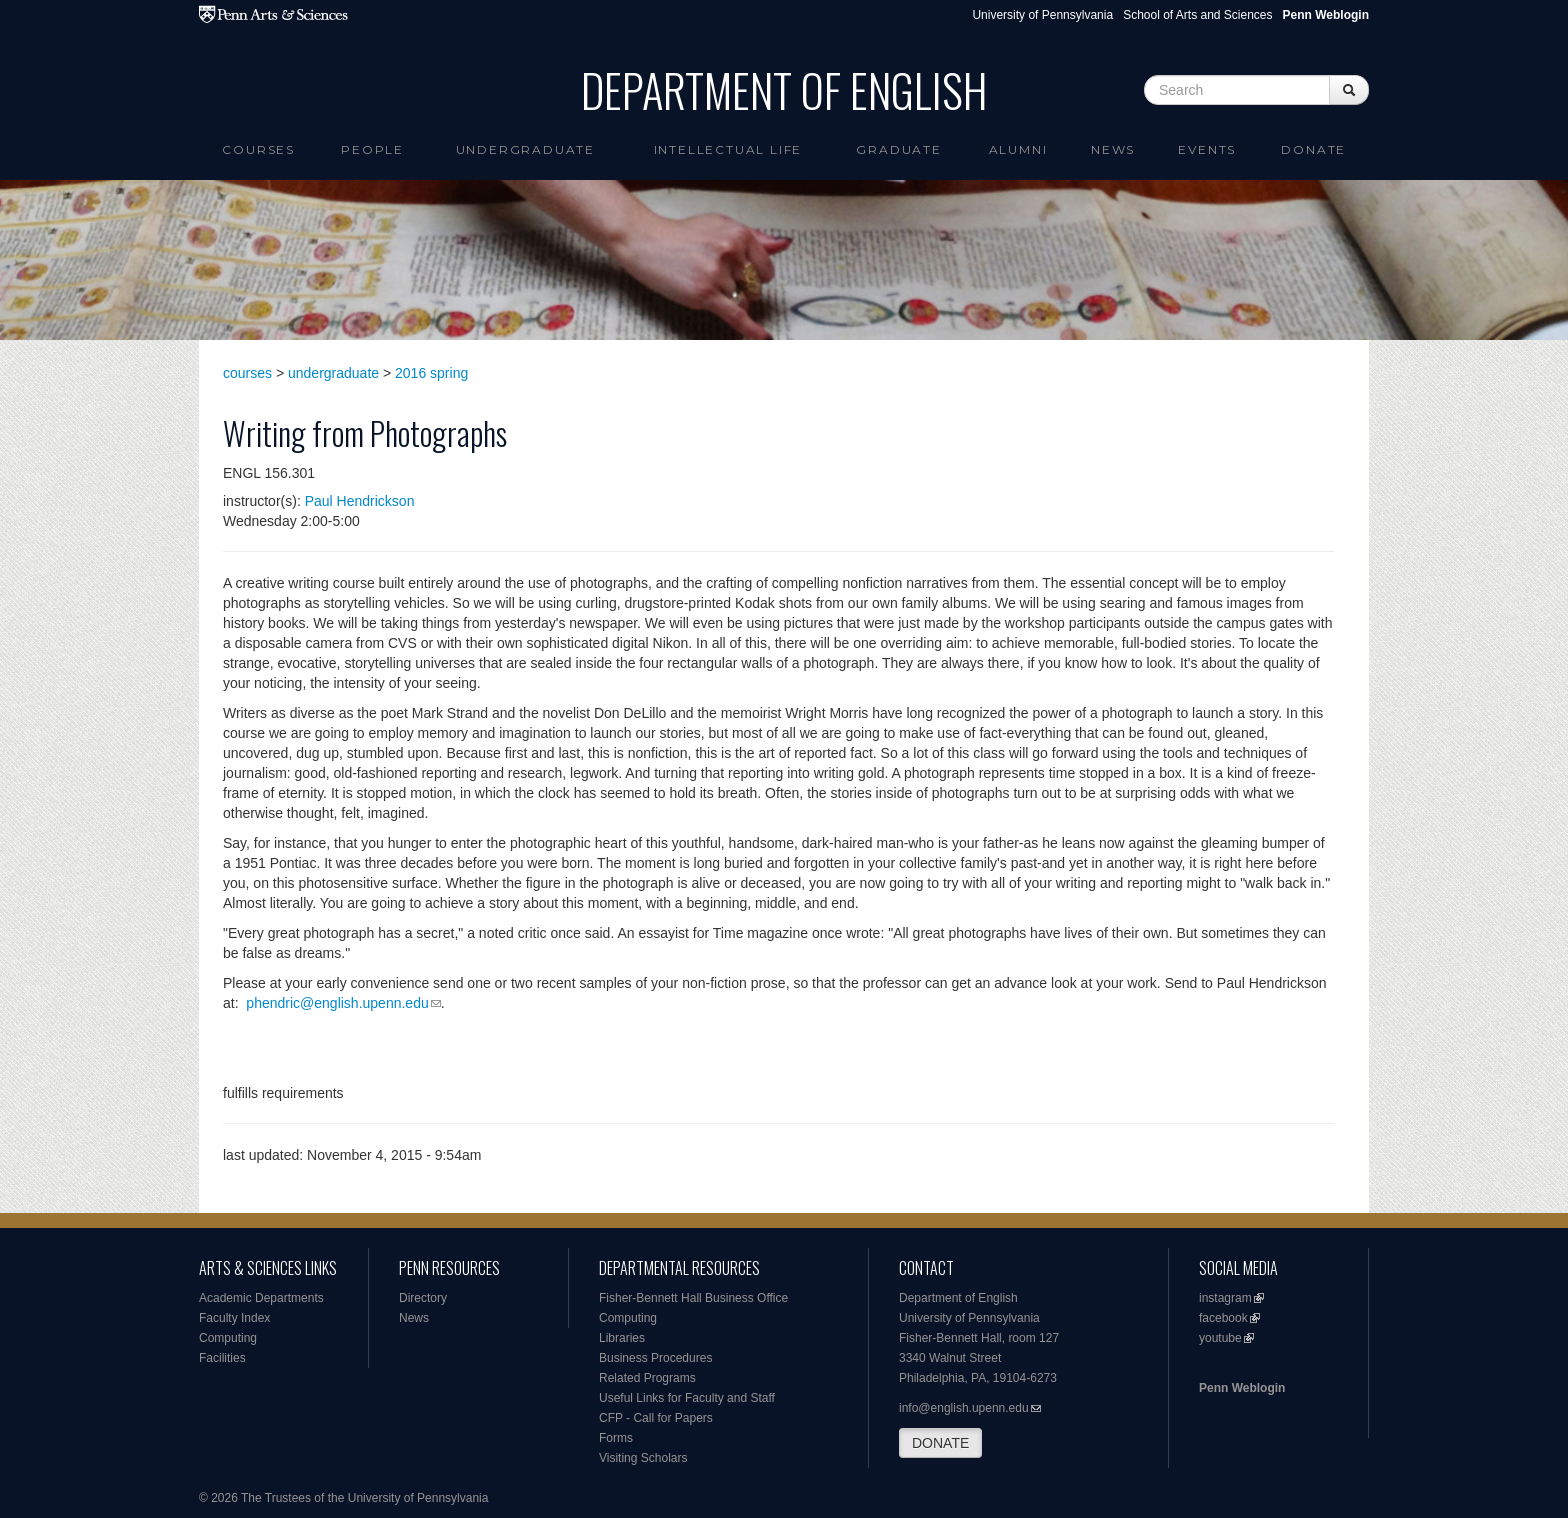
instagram (1225, 1298)
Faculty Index (234, 1318)
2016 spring (431, 373)
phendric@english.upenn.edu (337, 1003)
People (372, 149)
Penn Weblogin (1242, 1388)
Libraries (622, 1338)
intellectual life (728, 149)
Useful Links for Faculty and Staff (687, 1398)
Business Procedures (655, 1358)
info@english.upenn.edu (964, 1408)
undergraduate (333, 373)
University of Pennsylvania (1042, 15)
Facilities (222, 1358)
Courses (258, 149)
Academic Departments (261, 1298)
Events (1207, 149)
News (1113, 149)
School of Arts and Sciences (1197, 15)
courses (247, 373)
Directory (423, 1298)
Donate (1313, 149)
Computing (228, 1338)
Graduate (898, 149)
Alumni (1018, 149)
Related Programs (647, 1378)
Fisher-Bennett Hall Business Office (693, 1298)
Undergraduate (525, 149)
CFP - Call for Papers (656, 1418)
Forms (616, 1438)
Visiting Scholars (643, 1458)
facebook (1223, 1318)
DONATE (940, 1443)
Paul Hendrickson (360, 501)
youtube (1220, 1338)
